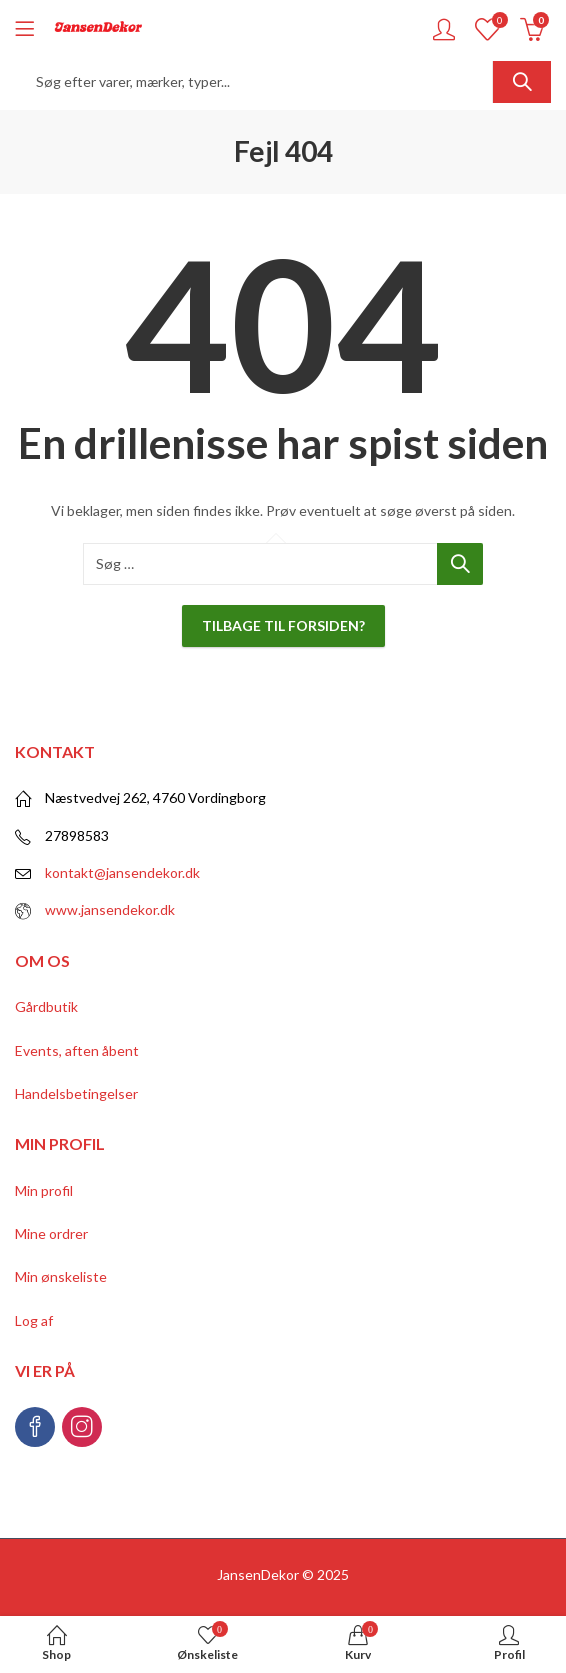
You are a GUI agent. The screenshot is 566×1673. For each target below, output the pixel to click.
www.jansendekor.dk (110, 909)
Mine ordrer (51, 1233)
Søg (522, 82)
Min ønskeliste (61, 1276)
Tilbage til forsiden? (283, 625)
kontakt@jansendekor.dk (122, 872)
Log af (34, 1320)
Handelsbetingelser (76, 1093)
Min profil (44, 1190)
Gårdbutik (46, 1006)
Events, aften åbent (77, 1050)
